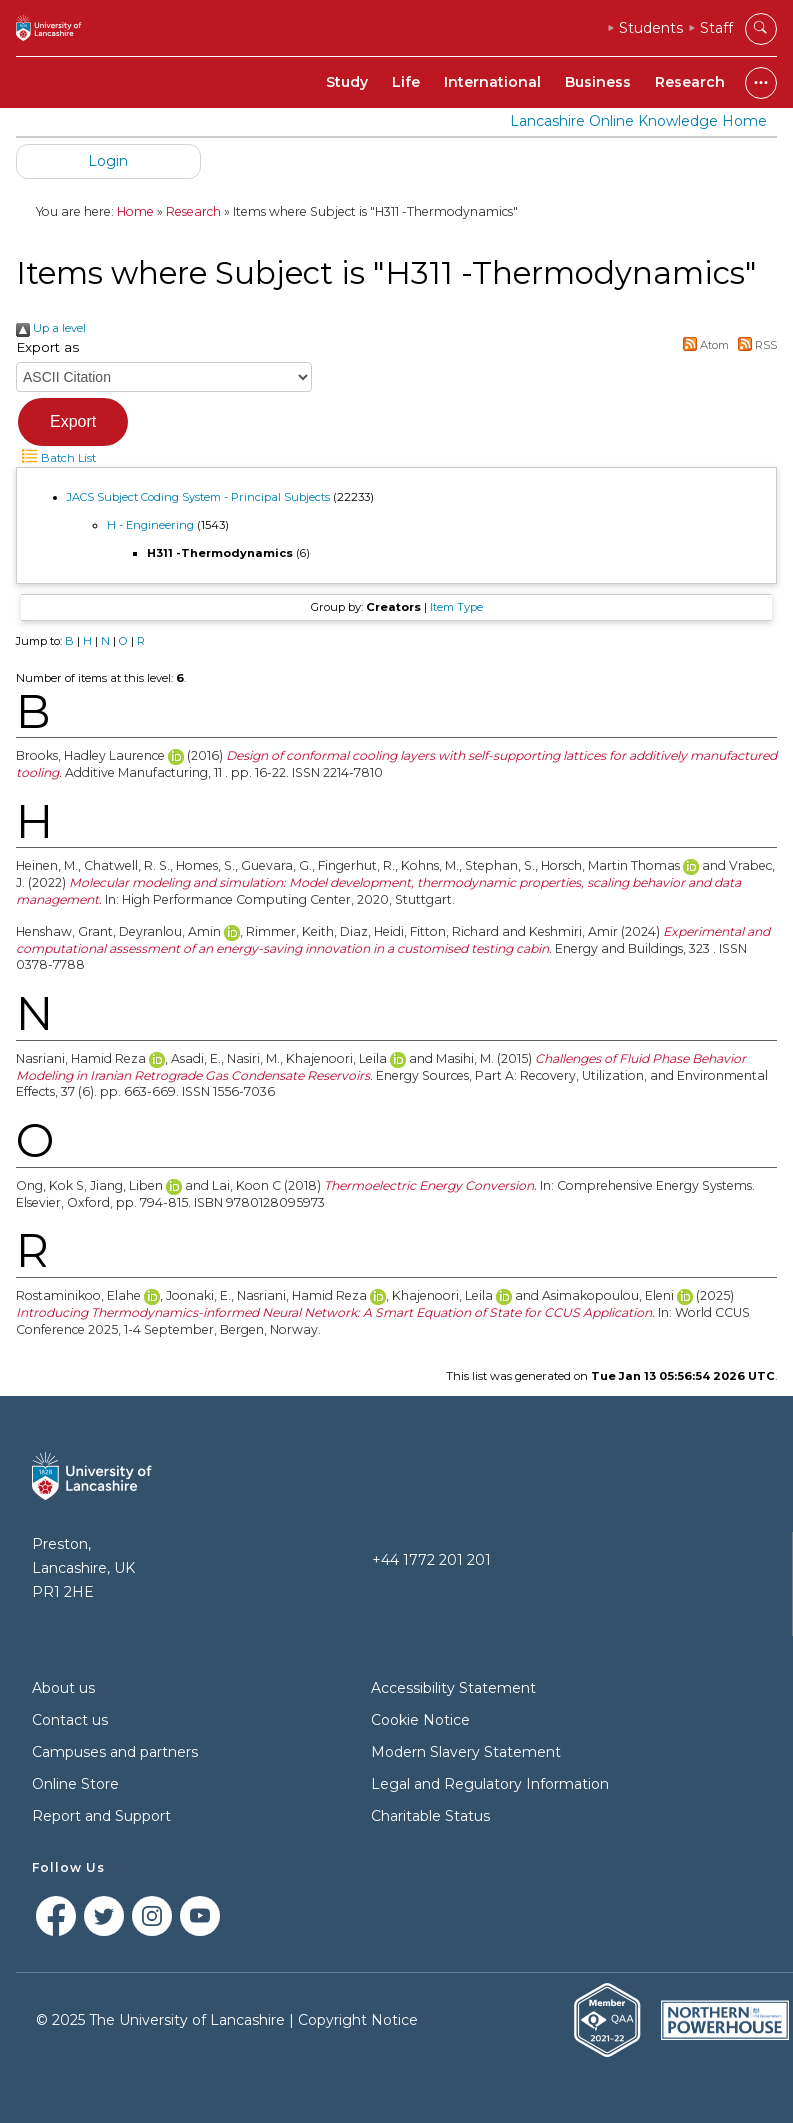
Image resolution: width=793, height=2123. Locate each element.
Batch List (56, 458)
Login (108, 161)
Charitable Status (430, 1816)
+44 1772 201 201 (431, 1560)
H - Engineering (150, 525)
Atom (704, 345)
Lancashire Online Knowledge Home (638, 121)
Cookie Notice (420, 1720)
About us (63, 1688)
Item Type (456, 607)
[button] (73, 422)
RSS (754, 345)
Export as (47, 347)
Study (347, 82)
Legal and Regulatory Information (490, 1784)
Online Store (75, 1784)
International (492, 82)
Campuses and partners (115, 1752)
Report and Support (101, 1816)
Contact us (70, 1720)
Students (651, 28)
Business (598, 82)
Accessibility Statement (453, 1688)
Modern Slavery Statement (466, 1752)
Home (135, 211)
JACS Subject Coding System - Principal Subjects (198, 497)
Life (406, 82)
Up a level (51, 328)
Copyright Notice (358, 2020)
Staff (716, 28)
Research (690, 82)
